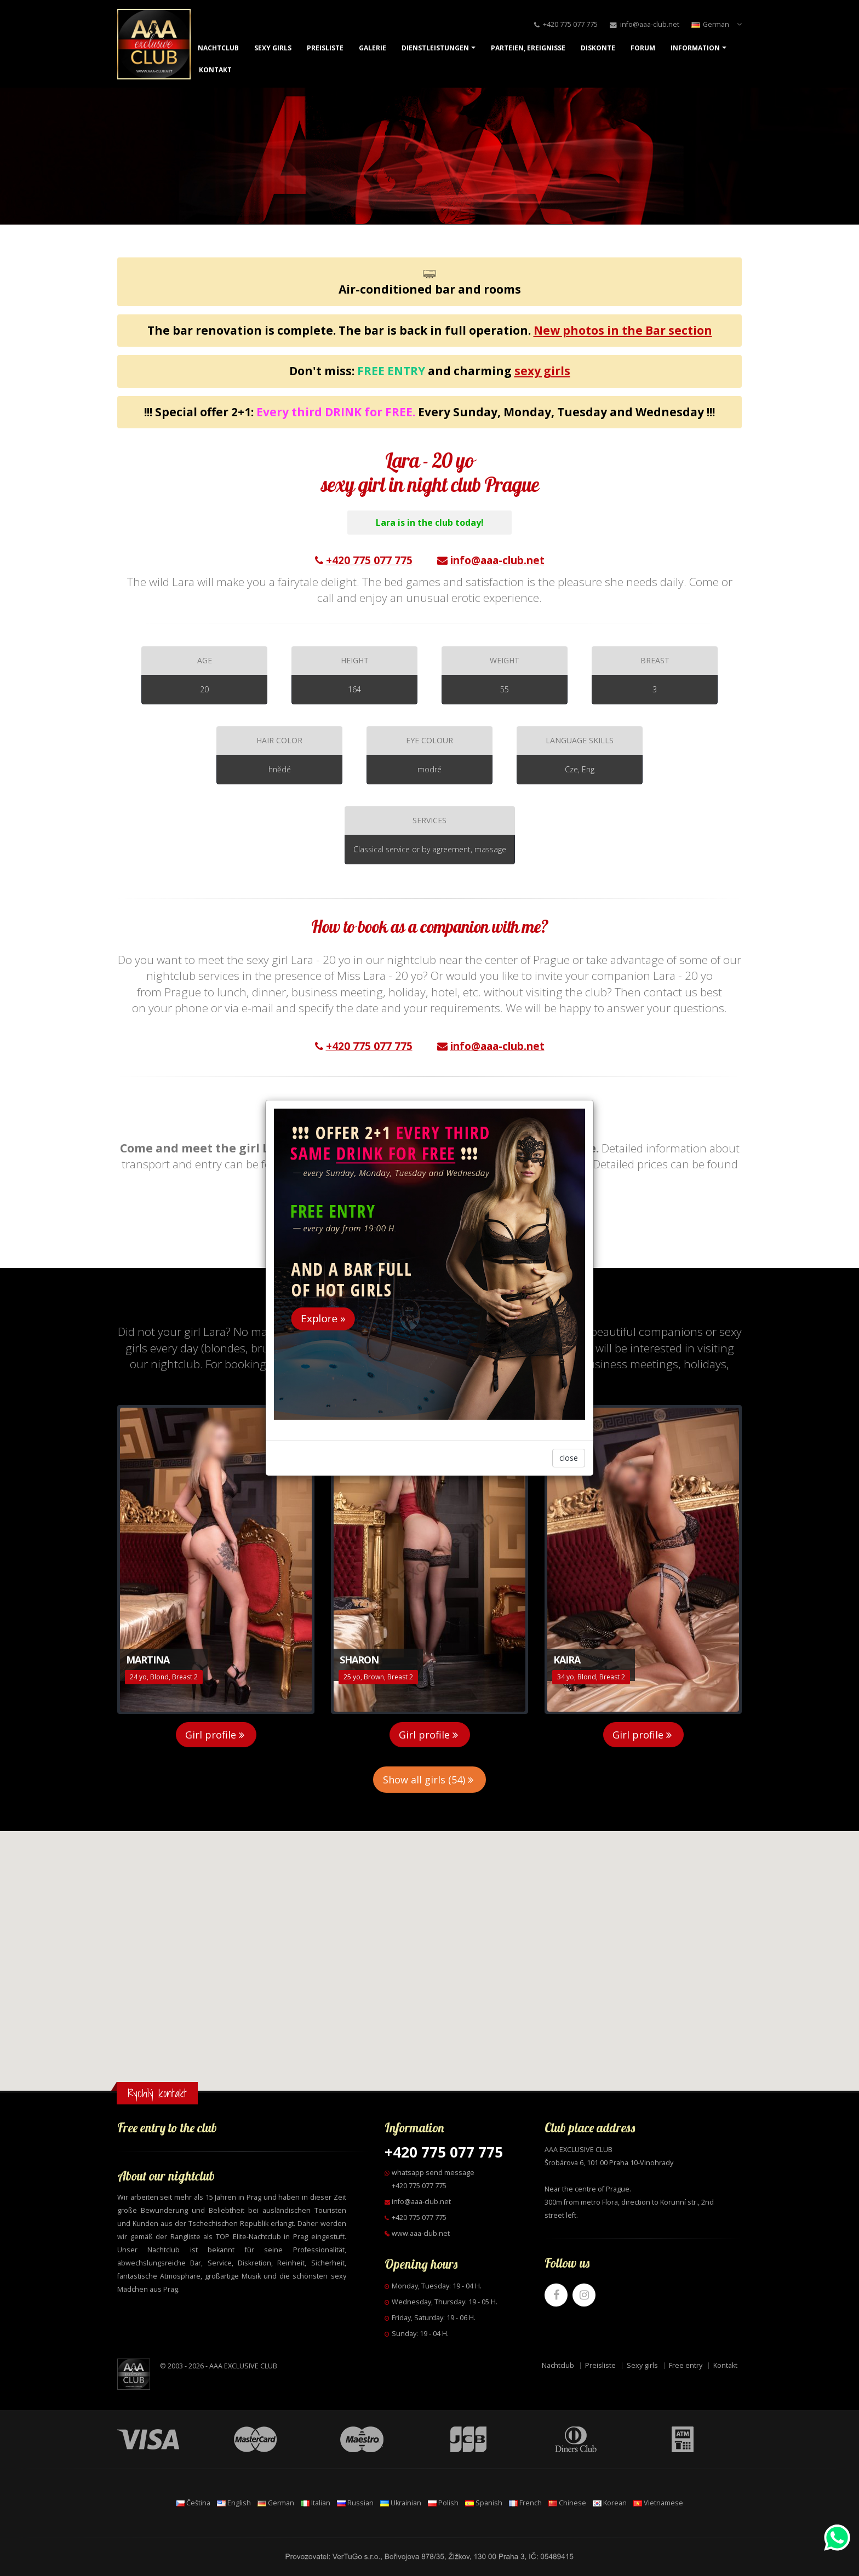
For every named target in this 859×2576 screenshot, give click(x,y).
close (568, 1458)
